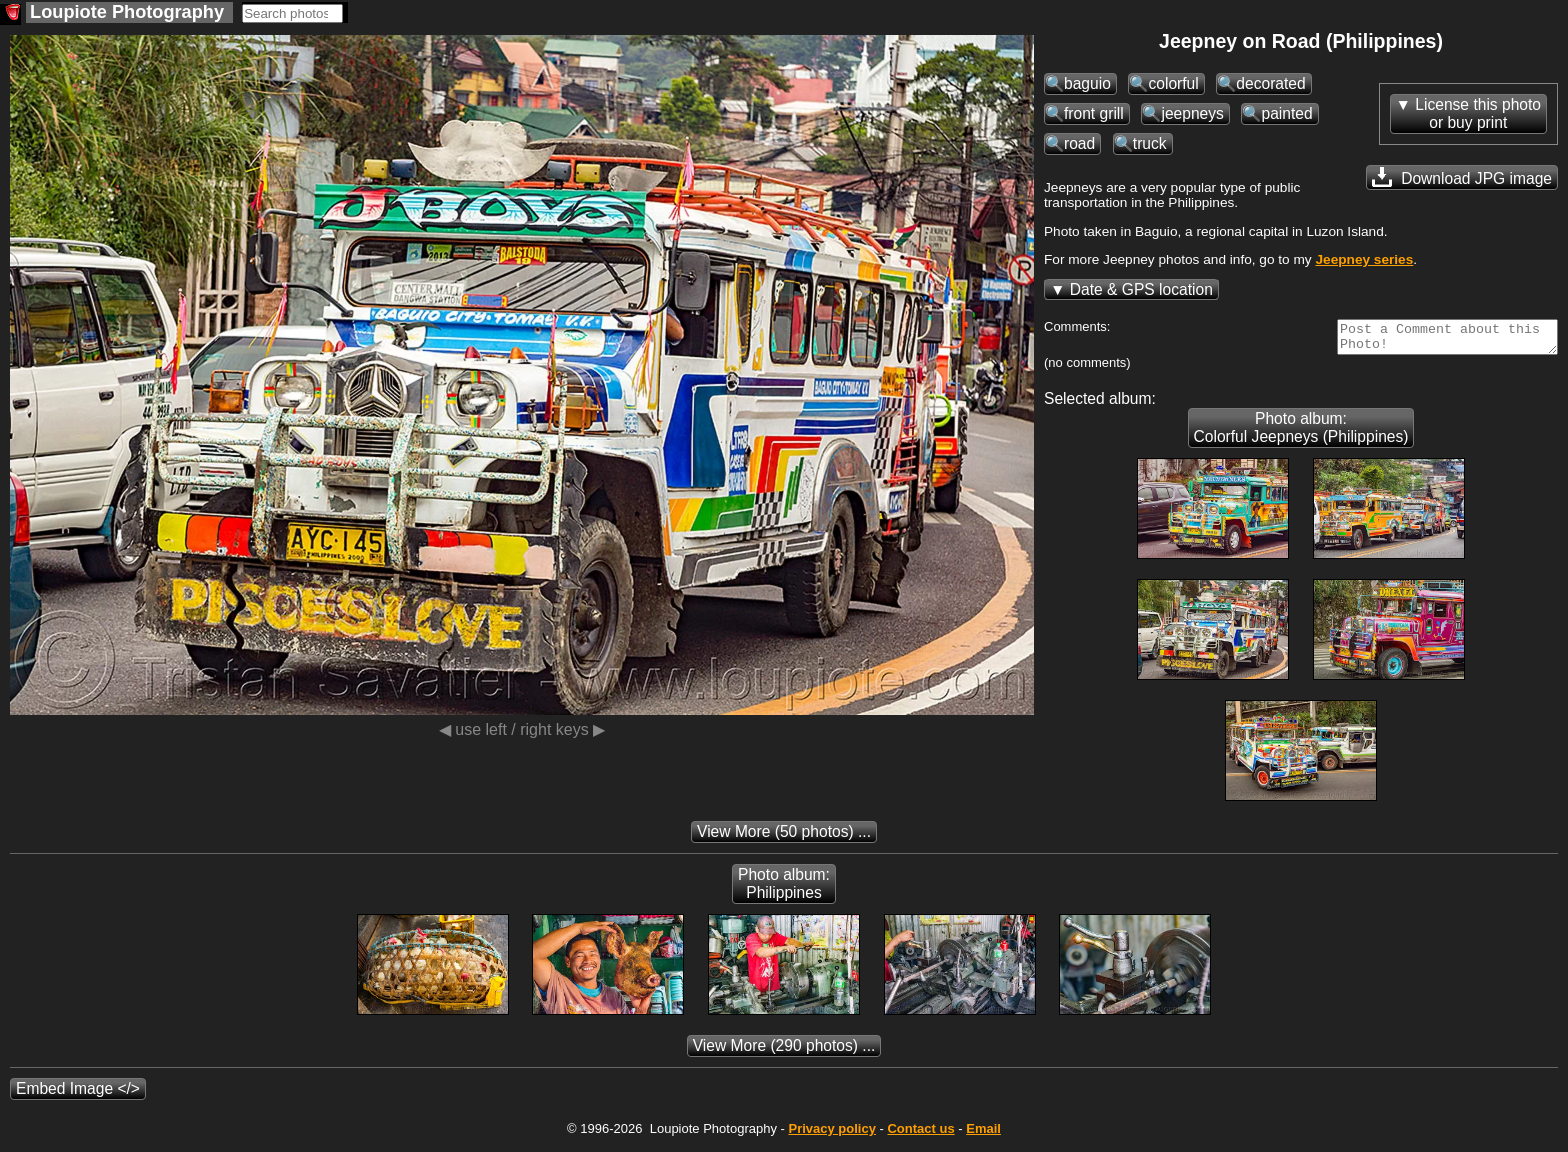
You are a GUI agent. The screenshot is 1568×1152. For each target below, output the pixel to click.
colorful (1173, 83)
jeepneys (1192, 113)
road (1079, 143)
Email (983, 1134)
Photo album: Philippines (784, 889)
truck (1150, 143)
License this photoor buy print (1478, 113)
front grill (1094, 113)
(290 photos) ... (784, 1051)
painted (1286, 113)
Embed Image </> (78, 1094)
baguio (1087, 83)
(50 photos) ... (784, 837)
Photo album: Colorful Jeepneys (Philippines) (1301, 433)
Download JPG (1462, 177)
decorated (1270, 83)
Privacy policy (831, 1134)
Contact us (920, 1134)
